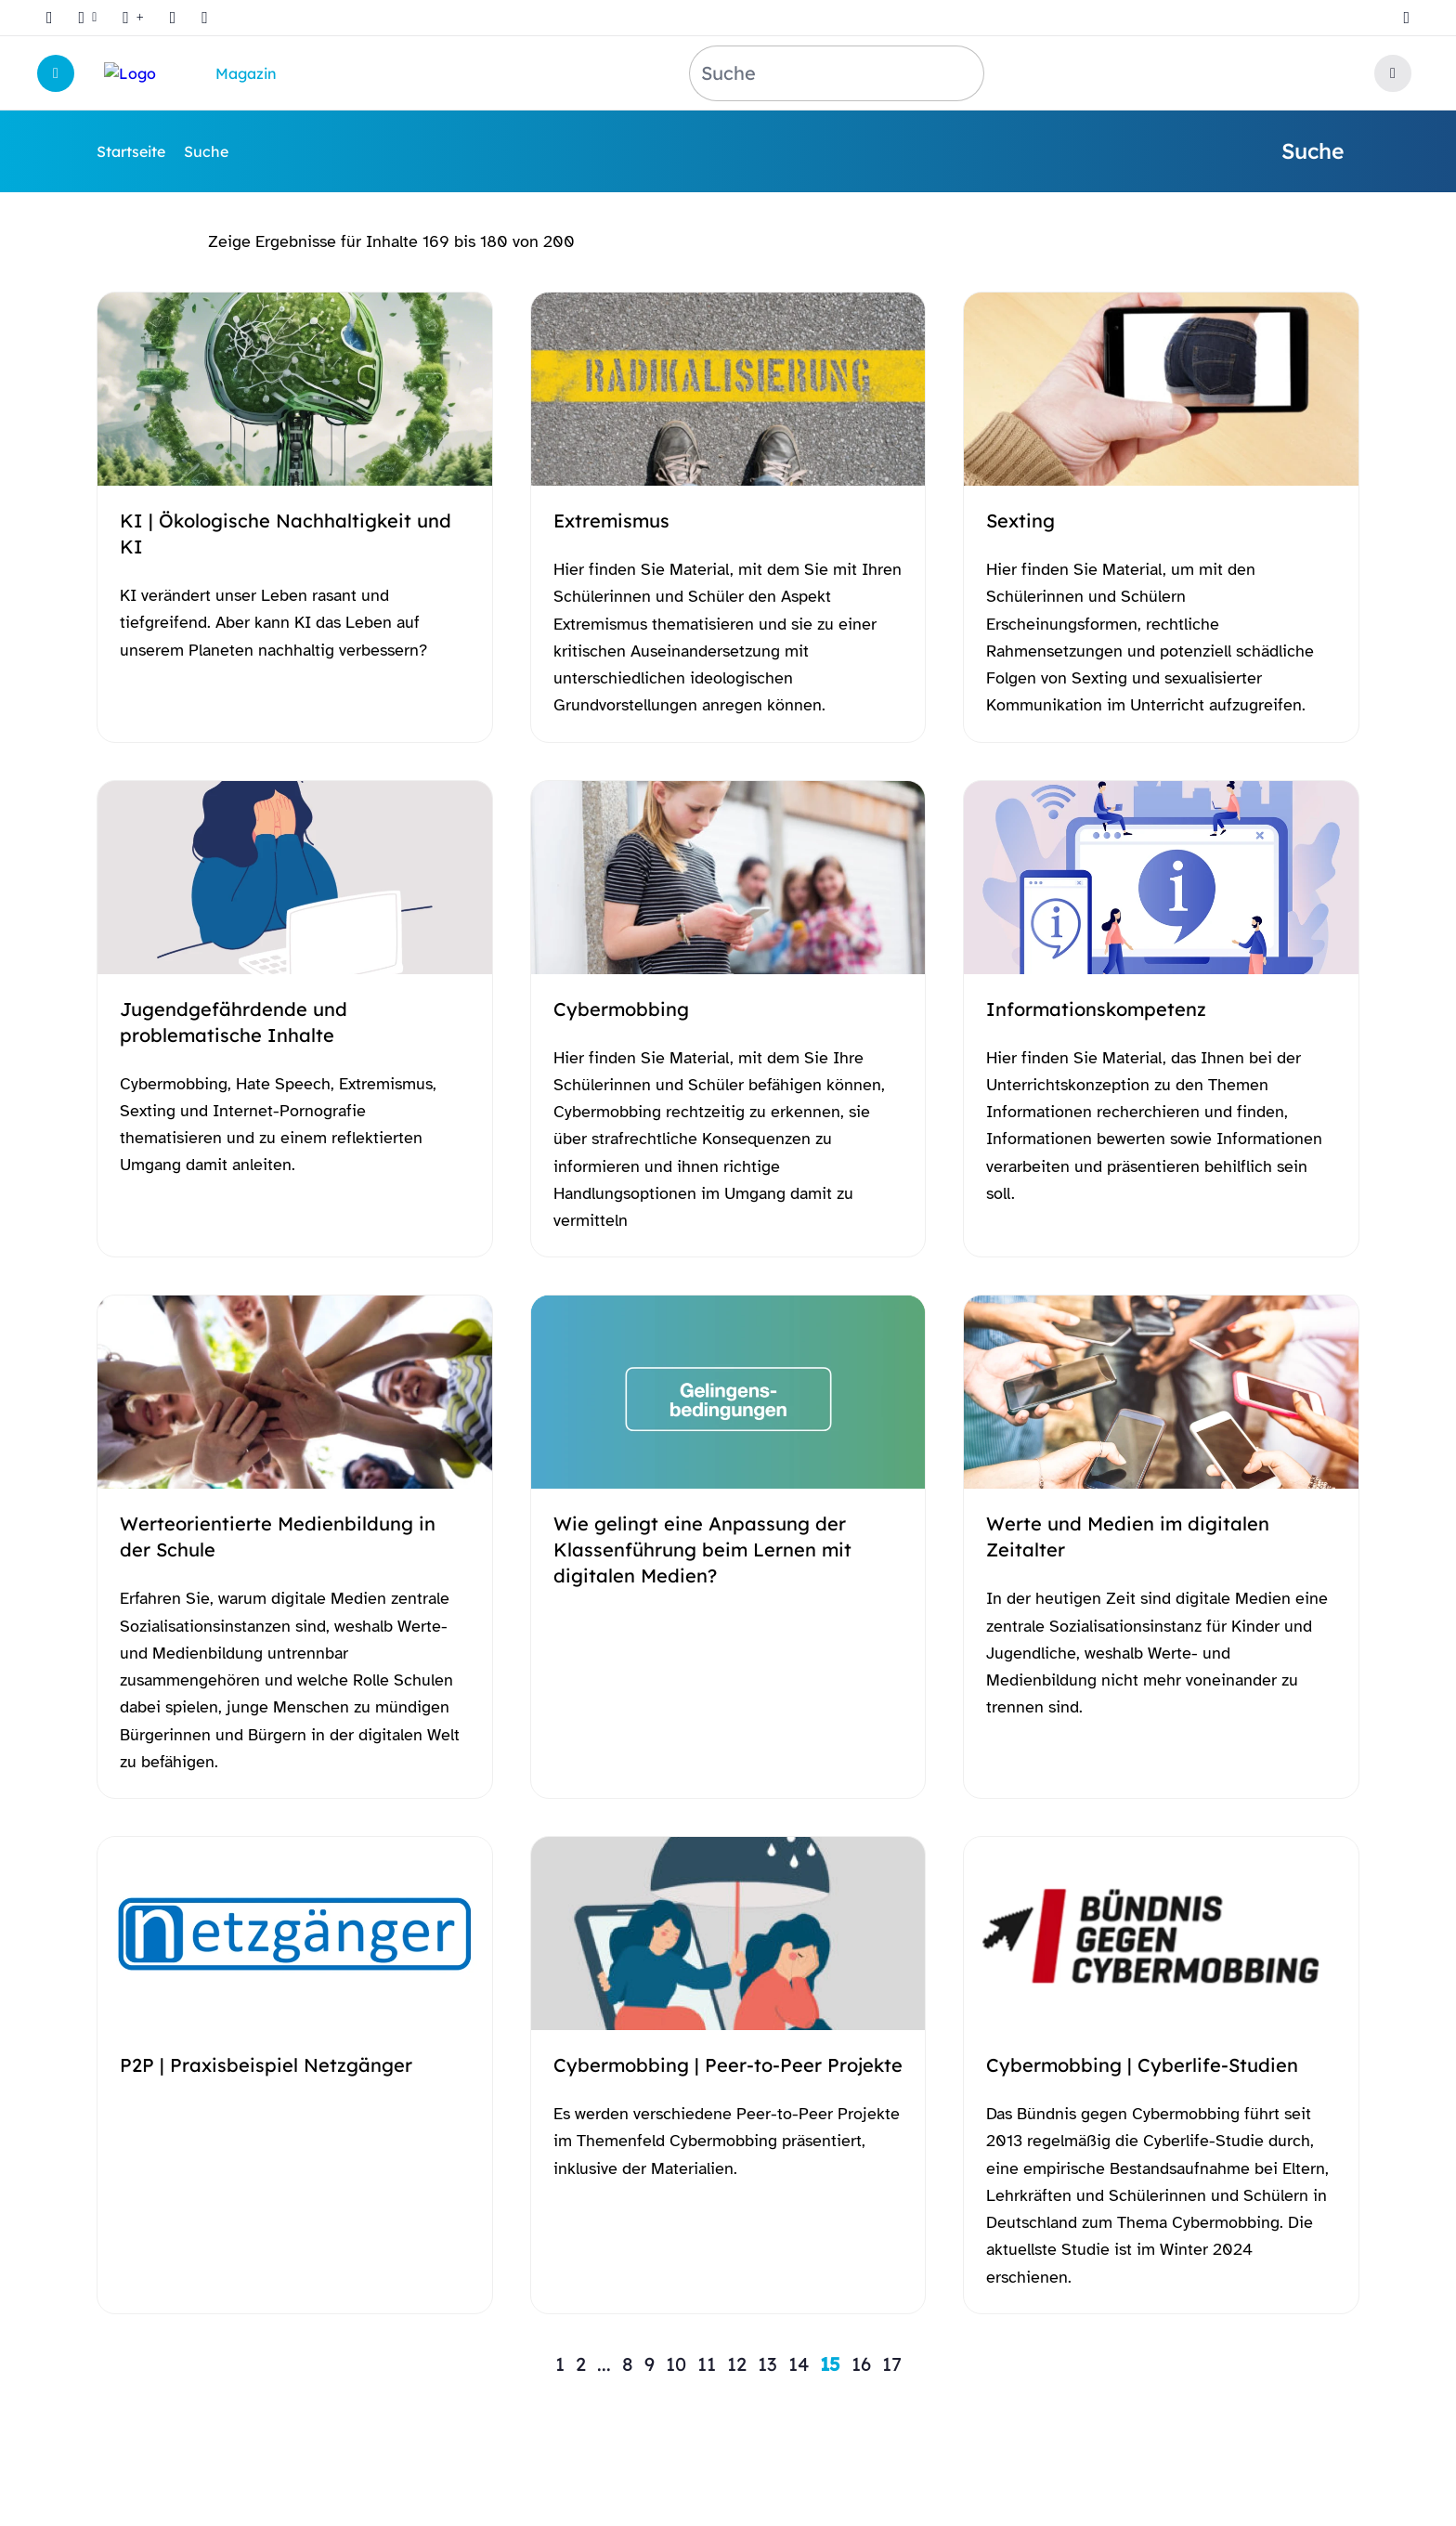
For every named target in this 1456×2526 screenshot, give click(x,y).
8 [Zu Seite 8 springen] (627, 2364)
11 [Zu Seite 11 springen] (706, 2364)
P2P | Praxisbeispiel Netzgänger (266, 2065)
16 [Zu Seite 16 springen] (861, 2364)
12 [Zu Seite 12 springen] (737, 2364)
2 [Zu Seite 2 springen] (581, 2364)
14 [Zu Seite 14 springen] (798, 2364)
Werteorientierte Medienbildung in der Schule (278, 1536)
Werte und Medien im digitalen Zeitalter (1127, 1536)
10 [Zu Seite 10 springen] (676, 2364)
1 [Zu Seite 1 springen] (560, 2364)
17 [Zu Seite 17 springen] (892, 2364)
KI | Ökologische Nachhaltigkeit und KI (285, 533)
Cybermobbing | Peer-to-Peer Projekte (728, 2065)
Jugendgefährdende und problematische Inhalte (233, 1022)
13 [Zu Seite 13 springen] (767, 2364)
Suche (206, 151)
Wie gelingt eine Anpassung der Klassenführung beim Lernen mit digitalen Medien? (702, 1549)
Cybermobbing (621, 1009)
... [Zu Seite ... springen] (604, 2364)
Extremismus (611, 520)
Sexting (1020, 520)
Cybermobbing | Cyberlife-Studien (1142, 2065)
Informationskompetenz (1096, 1009)
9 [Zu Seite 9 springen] (649, 2364)
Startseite (131, 151)
